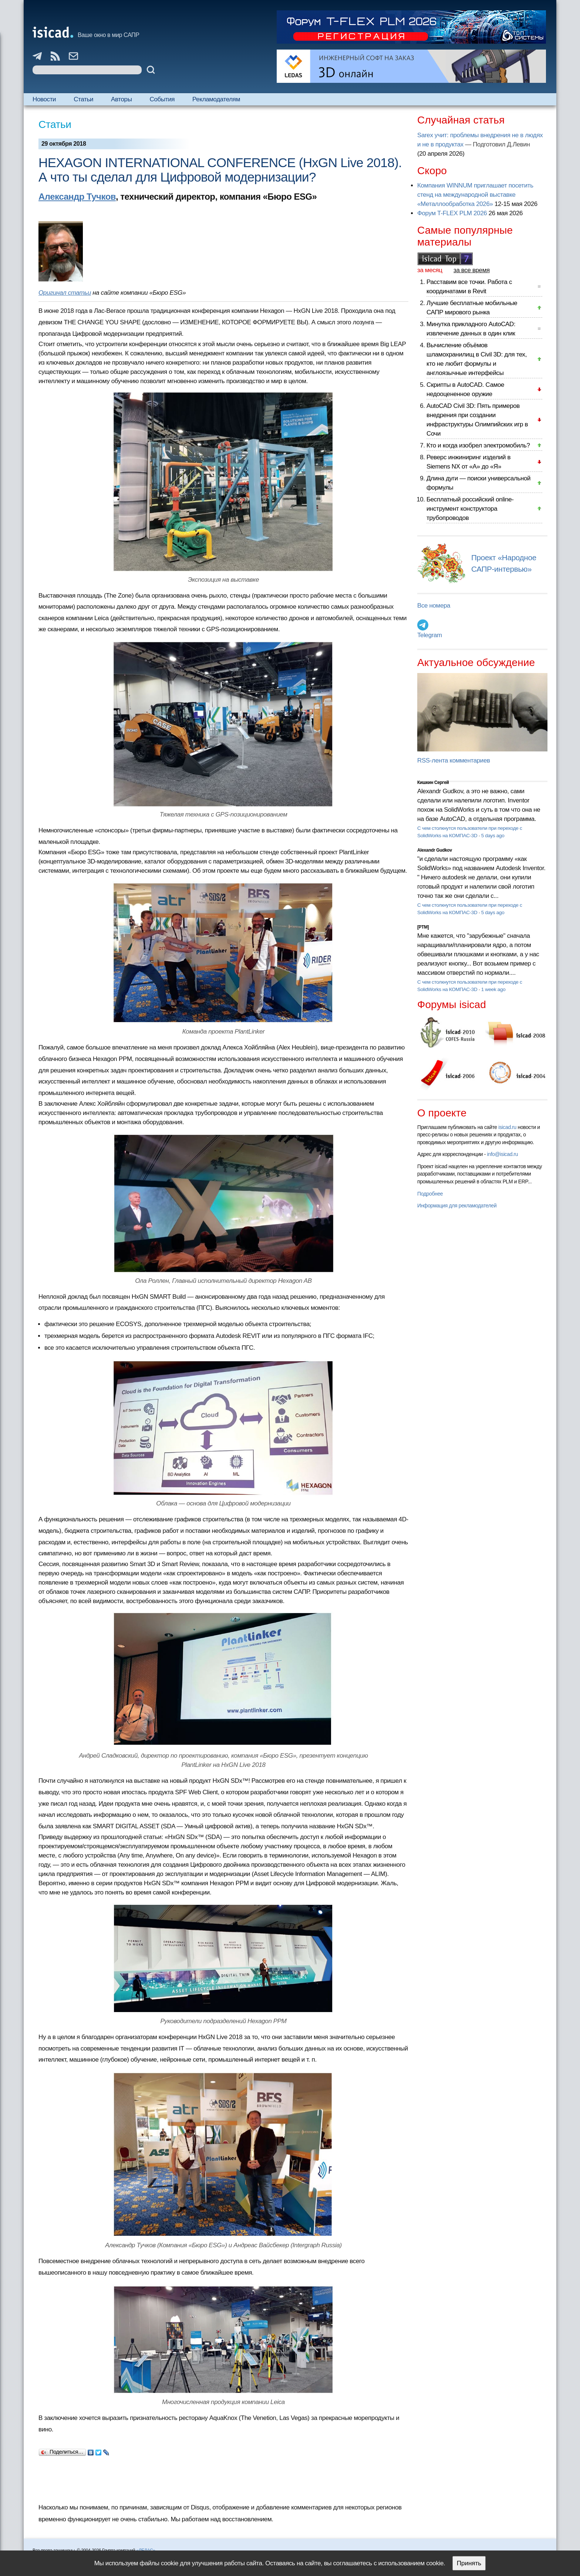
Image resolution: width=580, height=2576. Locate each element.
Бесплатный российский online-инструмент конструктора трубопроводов (470, 508)
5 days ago (493, 835)
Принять (469, 2563)
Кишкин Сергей (433, 782)
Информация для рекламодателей (456, 1205)
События (162, 99)
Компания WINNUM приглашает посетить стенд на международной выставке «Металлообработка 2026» (475, 194)
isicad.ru (507, 1127)
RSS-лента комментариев (453, 760)
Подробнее (430, 1194)
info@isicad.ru (502, 1154)
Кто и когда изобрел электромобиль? (478, 445)
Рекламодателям (216, 99)
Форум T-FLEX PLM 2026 (452, 213)
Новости (44, 99)
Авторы (121, 99)
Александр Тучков (77, 197)
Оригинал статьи (64, 292)
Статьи (83, 99)
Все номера (433, 605)
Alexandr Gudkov (434, 850)
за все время (471, 270)
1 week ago (493, 989)
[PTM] (423, 927)
